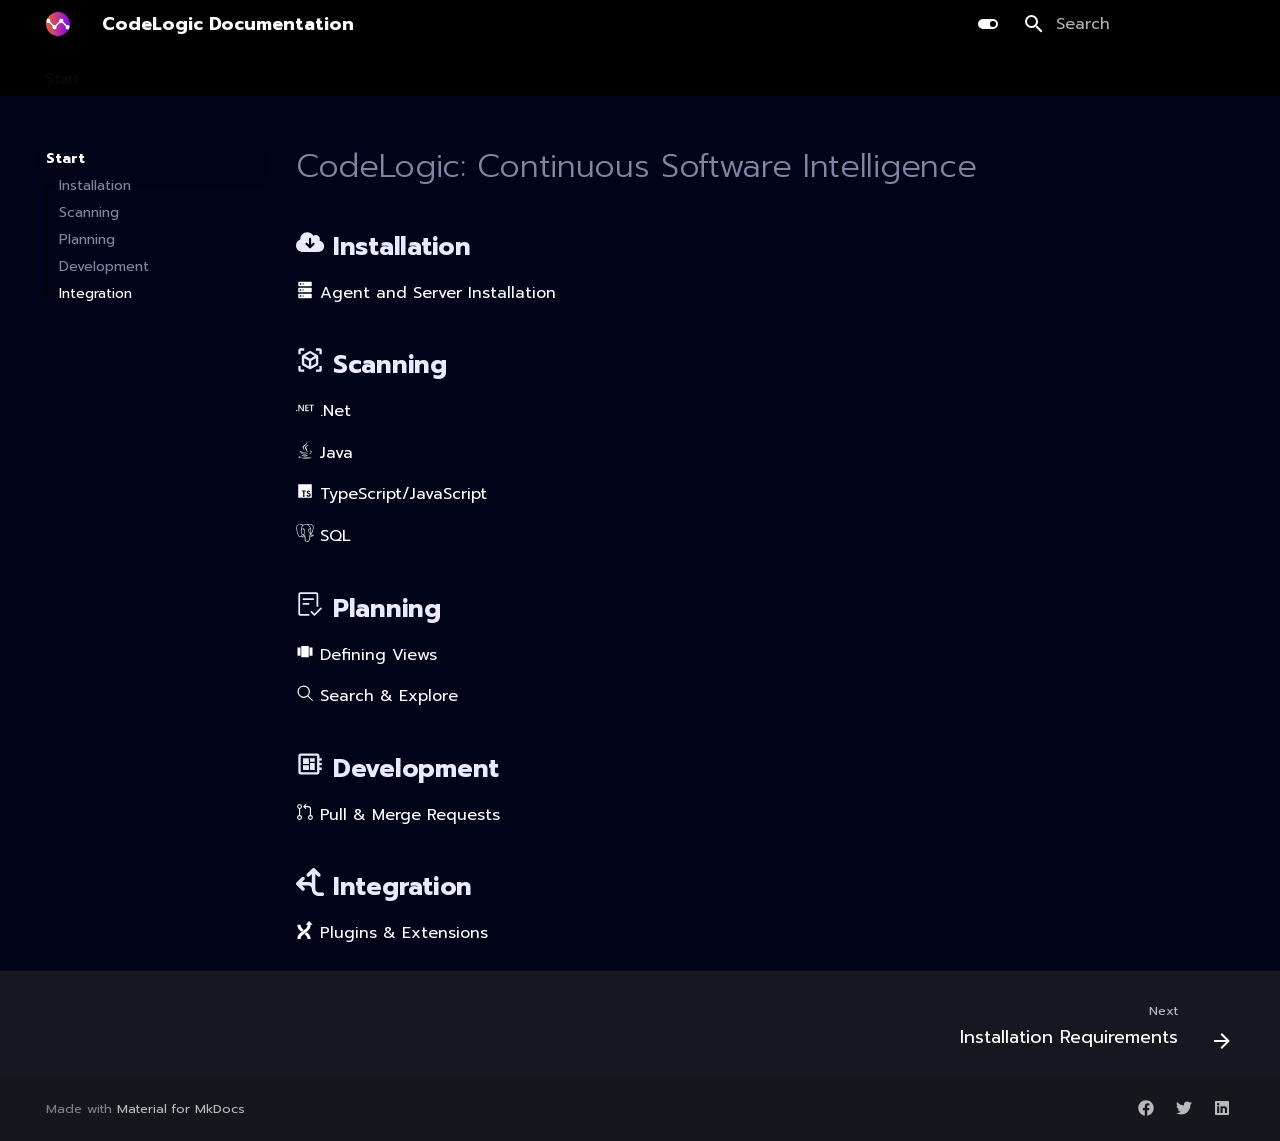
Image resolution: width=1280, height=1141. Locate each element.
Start (62, 73)
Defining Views (366, 655)
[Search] (1129, 24)
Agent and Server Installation (426, 293)
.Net (323, 411)
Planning (289, 73)
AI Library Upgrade (525, 73)
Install (126, 73)
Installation (95, 186)
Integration (652, 73)
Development (390, 73)
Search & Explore (377, 696)
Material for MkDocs (181, 1108)
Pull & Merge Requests (398, 815)
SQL (323, 536)
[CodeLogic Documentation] (58, 24)
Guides (740, 73)
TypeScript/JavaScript (391, 494)
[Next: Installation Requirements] (1088, 1030)
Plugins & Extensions (392, 933)
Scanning (203, 73)
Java (324, 453)
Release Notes (840, 73)
